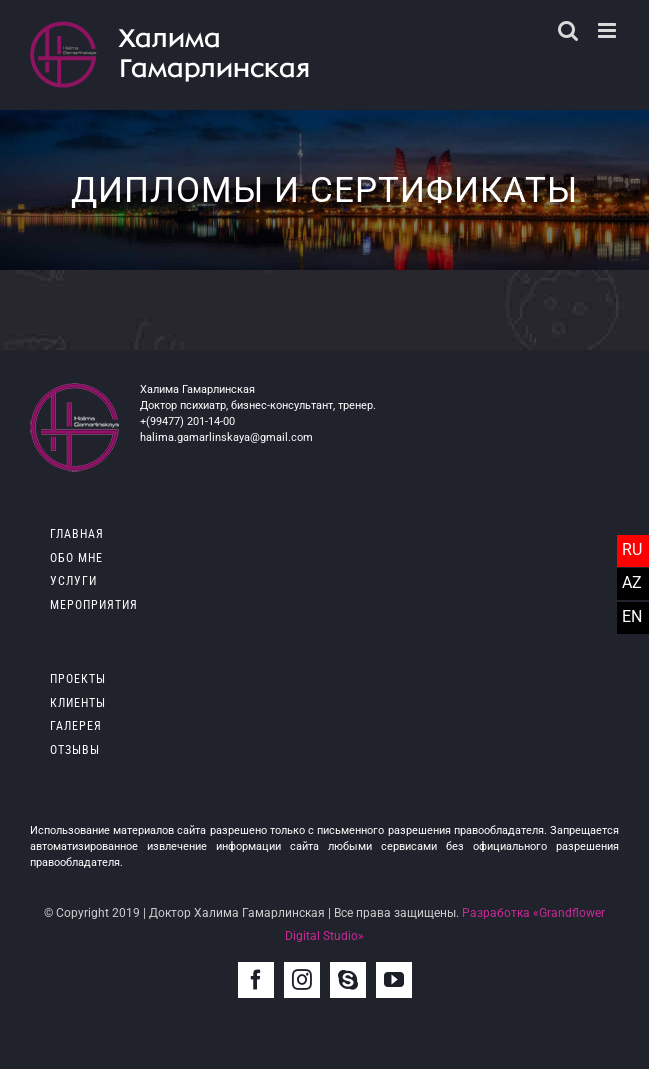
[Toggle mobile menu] (608, 30)
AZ (632, 582)
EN (632, 616)
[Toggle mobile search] (568, 30)
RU (632, 549)
